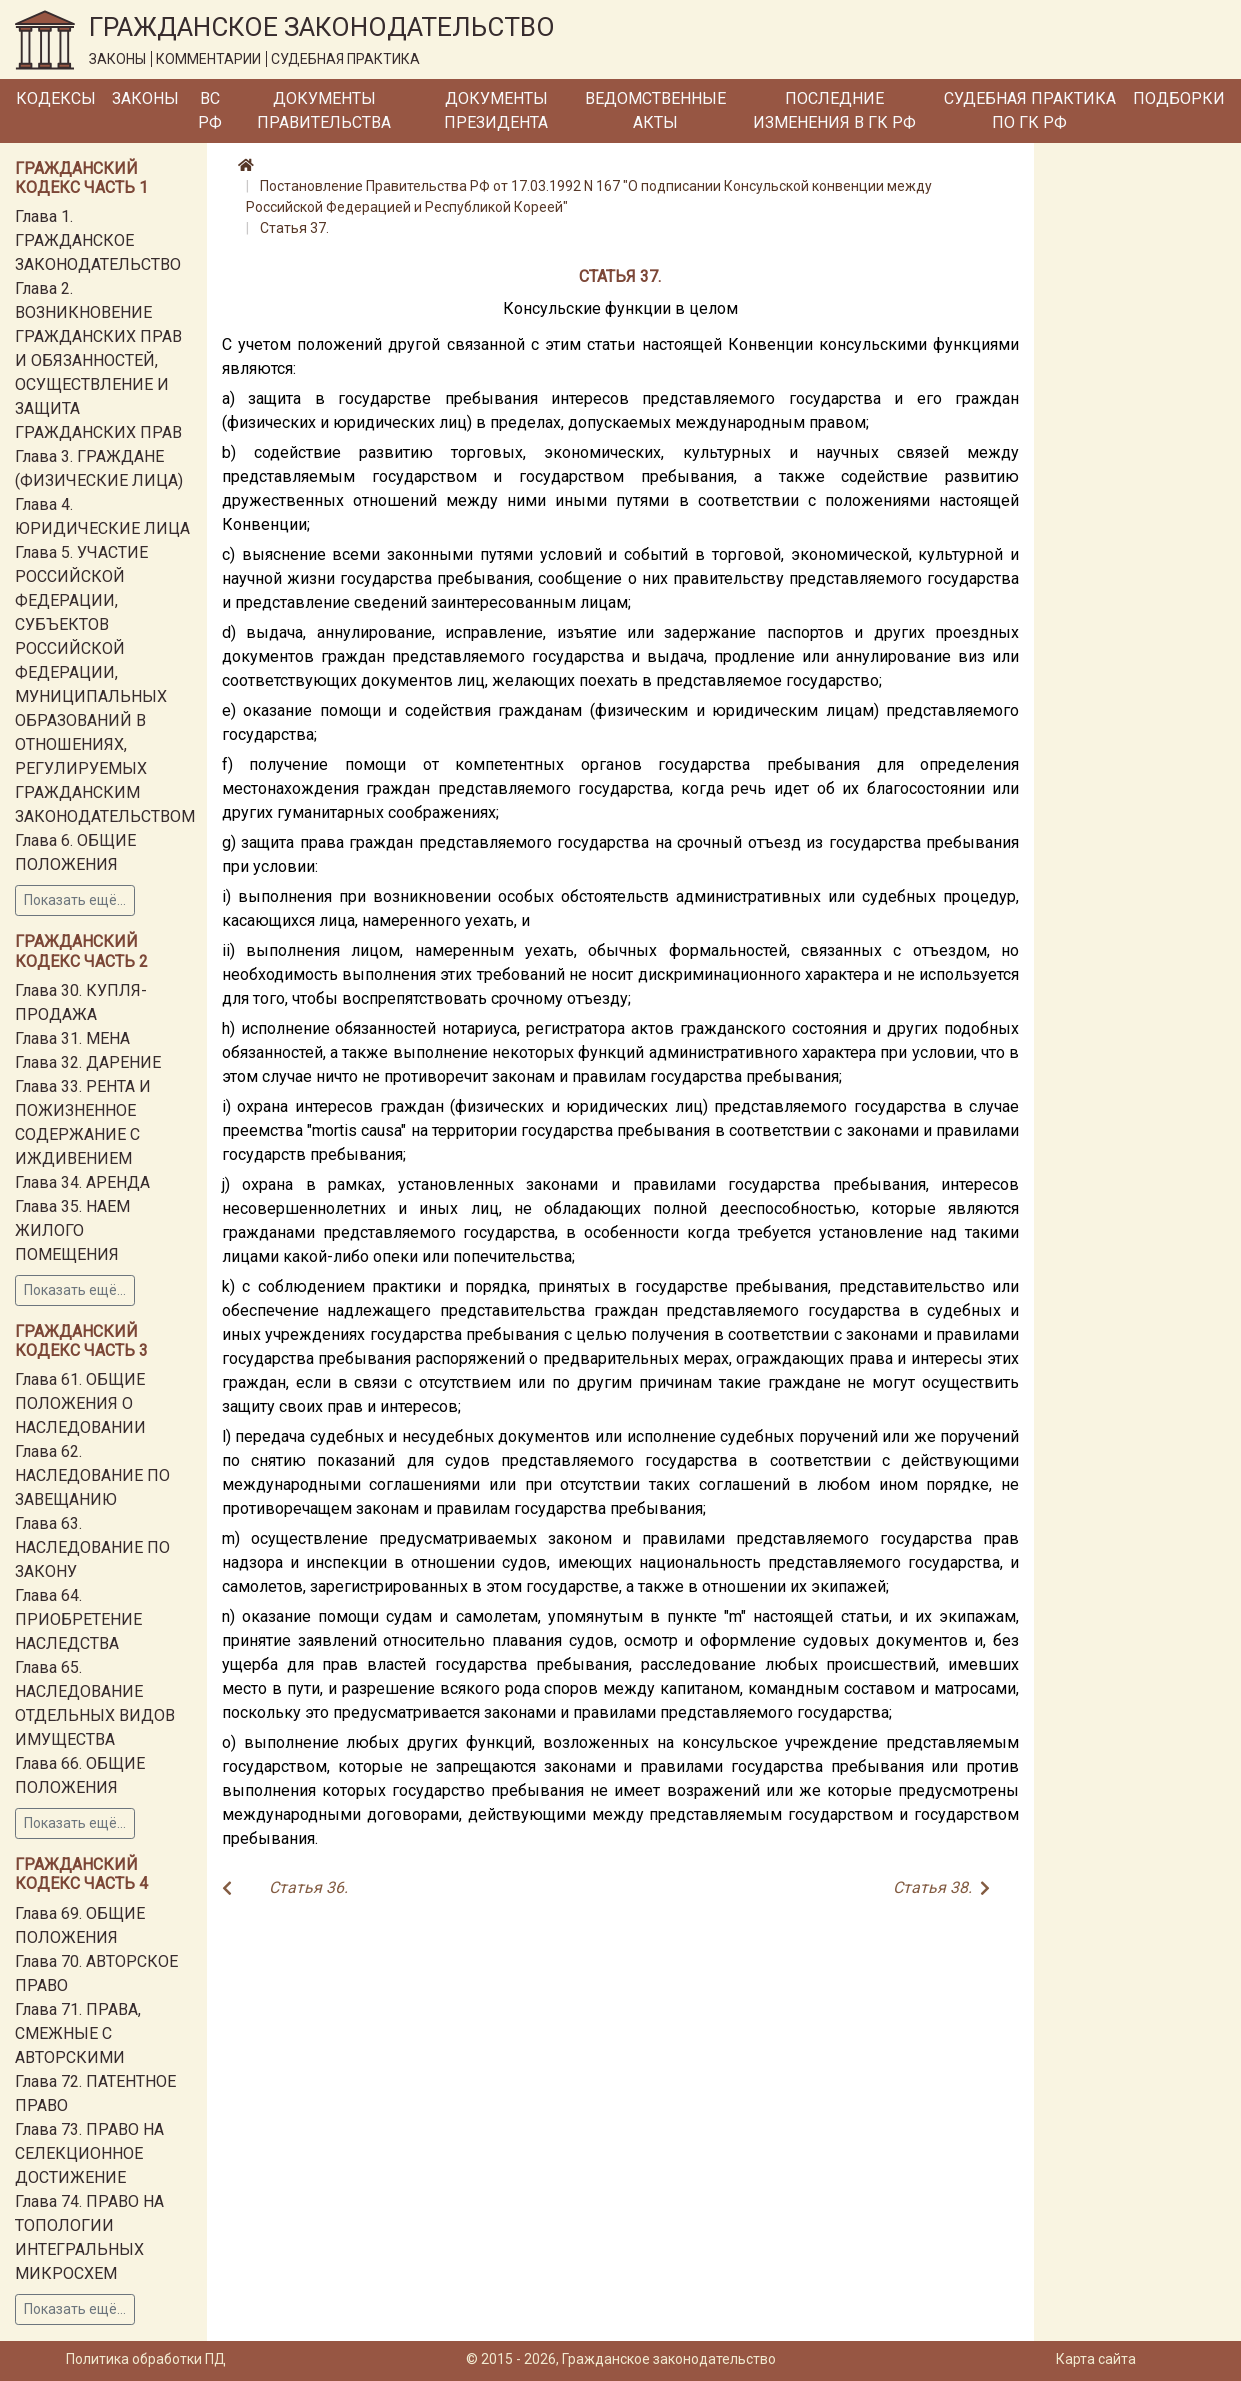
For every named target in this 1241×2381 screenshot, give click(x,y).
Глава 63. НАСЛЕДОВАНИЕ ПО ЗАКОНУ (92, 1547)
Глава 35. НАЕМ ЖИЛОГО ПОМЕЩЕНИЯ (72, 1230)
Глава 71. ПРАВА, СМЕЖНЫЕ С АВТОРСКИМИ (78, 2033)
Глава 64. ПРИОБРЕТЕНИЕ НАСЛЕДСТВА (78, 1619)
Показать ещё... (75, 900)
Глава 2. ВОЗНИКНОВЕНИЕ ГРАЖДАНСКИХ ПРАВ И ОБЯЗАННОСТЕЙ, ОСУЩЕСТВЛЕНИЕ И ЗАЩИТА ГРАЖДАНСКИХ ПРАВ (98, 360)
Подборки (1179, 98)
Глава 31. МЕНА (72, 1038)
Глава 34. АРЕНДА (82, 1182)
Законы (145, 98)
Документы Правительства (324, 110)
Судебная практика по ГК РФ (1030, 110)
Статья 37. (294, 228)
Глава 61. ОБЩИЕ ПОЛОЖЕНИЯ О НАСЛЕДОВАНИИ (80, 1403)
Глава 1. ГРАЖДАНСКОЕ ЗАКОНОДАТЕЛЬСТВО (98, 240)
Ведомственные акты (655, 110)
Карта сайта (1096, 2359)
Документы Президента (496, 110)
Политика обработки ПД (146, 2359)
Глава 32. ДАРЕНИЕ (88, 1062)
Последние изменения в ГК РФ (834, 110)
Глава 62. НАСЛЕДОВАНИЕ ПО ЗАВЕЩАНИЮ (92, 1475)
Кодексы (56, 98)
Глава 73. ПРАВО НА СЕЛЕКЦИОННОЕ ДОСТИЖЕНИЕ (89, 2153)
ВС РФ (210, 110)
